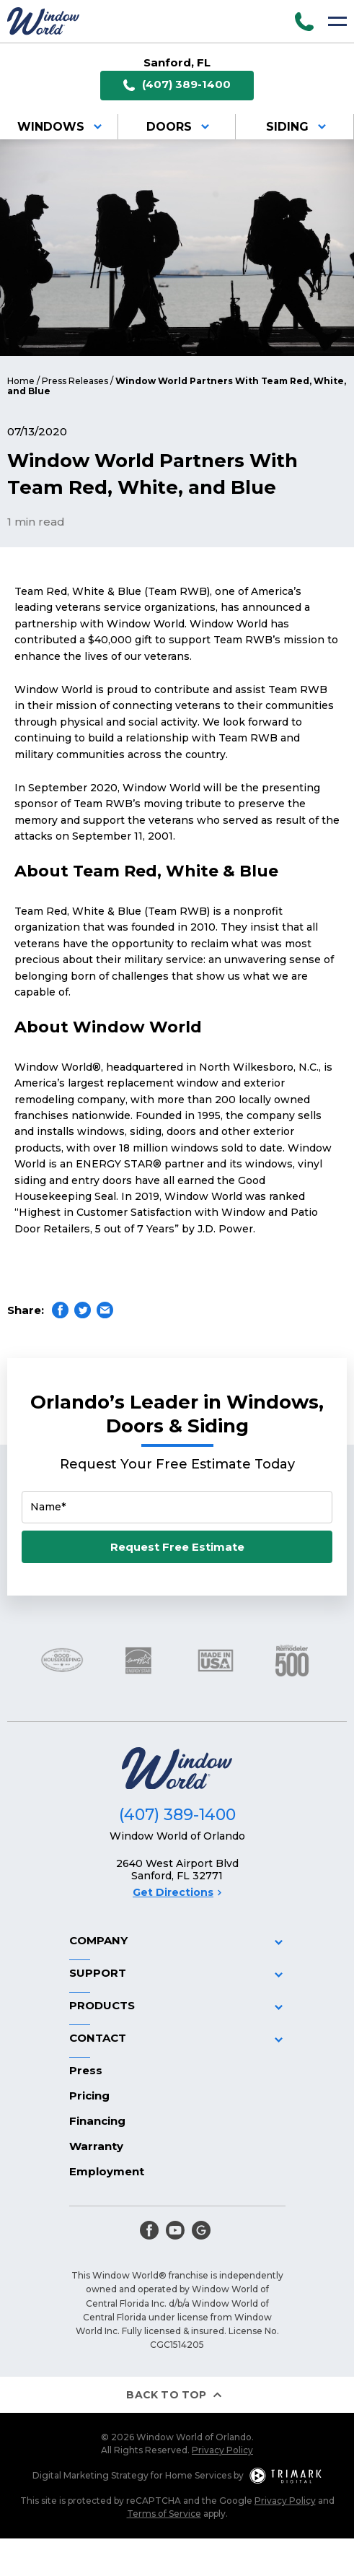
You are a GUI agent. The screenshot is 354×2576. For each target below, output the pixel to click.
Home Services (198, 2475)
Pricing (89, 2095)
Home (21, 380)
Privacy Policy (222, 2450)
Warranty (96, 2146)
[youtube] (175, 2230)
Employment (106, 2171)
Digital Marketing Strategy (90, 2475)
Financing (97, 2121)
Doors (180, 126)
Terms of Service (164, 2513)
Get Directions (177, 1892)
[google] (201, 2230)
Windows (62, 126)
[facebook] (149, 2230)
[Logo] (43, 21)
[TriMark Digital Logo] (285, 2476)
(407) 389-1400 (177, 84)
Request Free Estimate (177, 1547)
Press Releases (75, 380)
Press (85, 2070)
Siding (298, 126)
